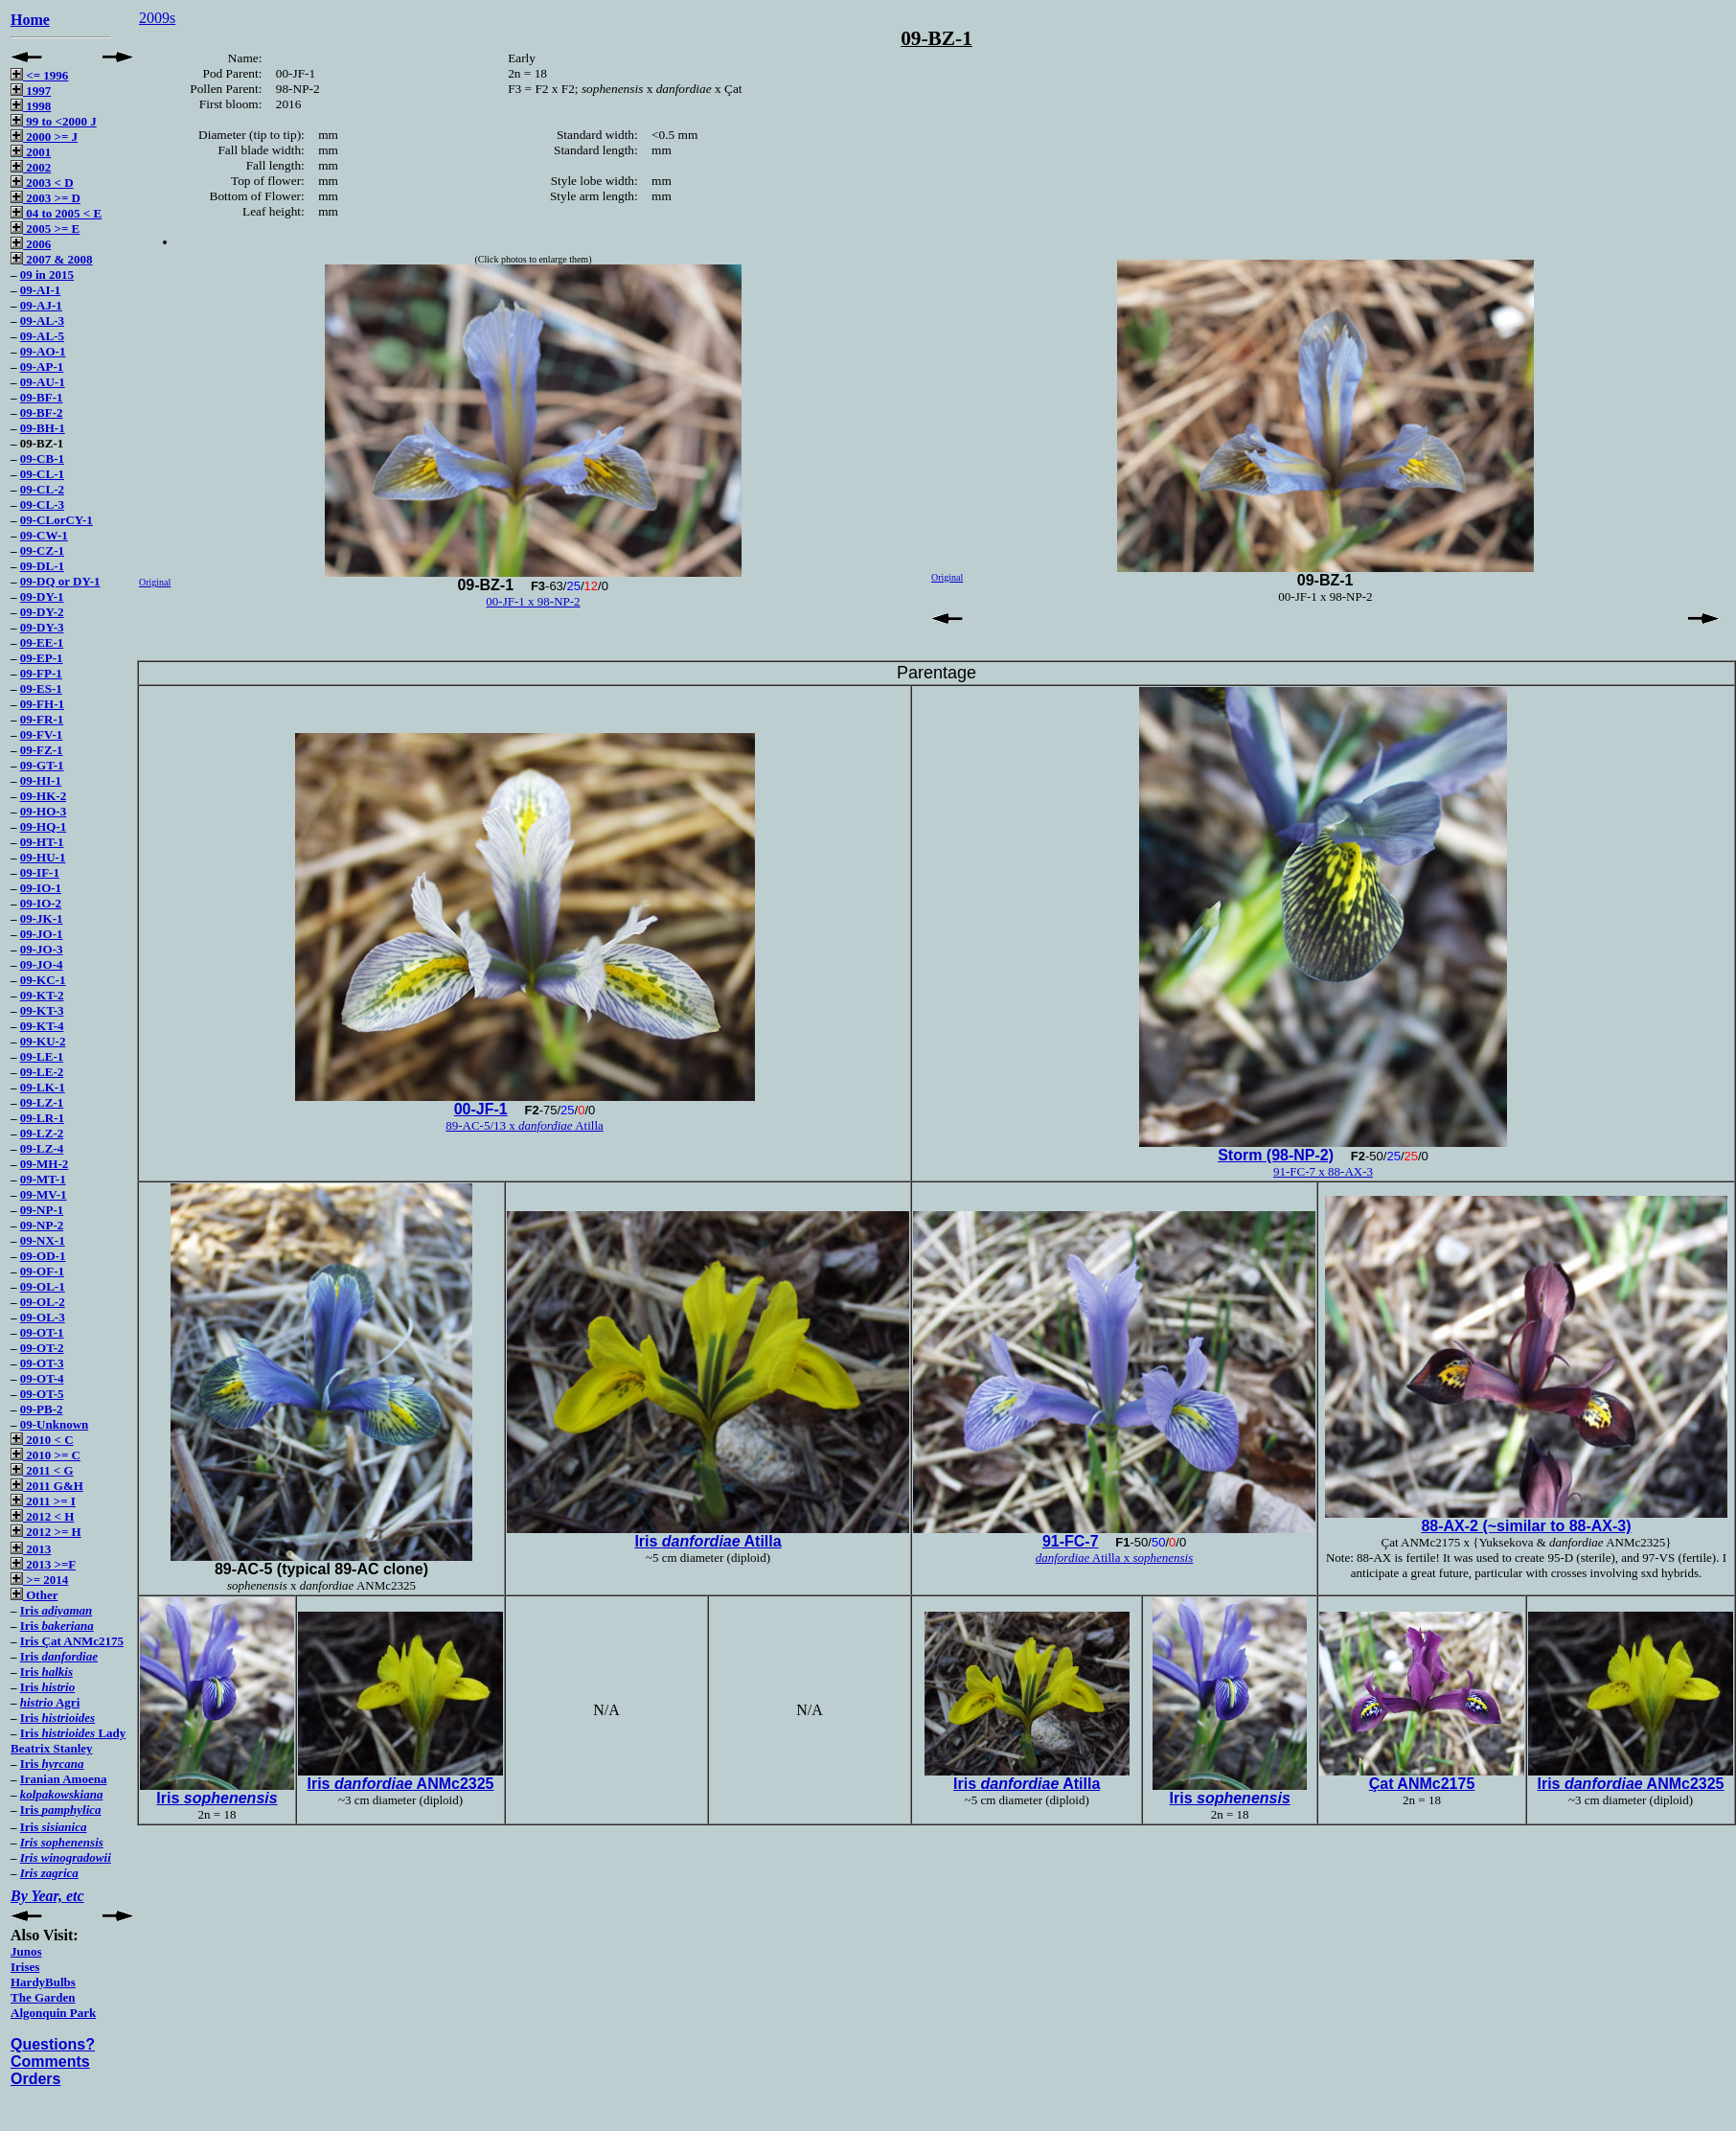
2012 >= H (46, 1531)
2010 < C (42, 1439)
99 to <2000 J (54, 121)
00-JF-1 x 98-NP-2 (533, 601)
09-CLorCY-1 (56, 520)
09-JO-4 (41, 964)
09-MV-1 (43, 1194)
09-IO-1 (40, 888)
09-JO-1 (41, 934)
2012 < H (42, 1516)
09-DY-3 (42, 627)
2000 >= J (44, 136)
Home (30, 19)
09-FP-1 (41, 673)
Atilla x (1115, 1557)
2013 (31, 1549)
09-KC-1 (43, 980)
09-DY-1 (42, 596)
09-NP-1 (42, 1210)
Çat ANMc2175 (1422, 1784)
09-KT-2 (42, 995)
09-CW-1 (44, 535)
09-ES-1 (41, 688)
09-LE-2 (42, 1072)
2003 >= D (45, 198)
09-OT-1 (42, 1332)
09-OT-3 (42, 1363)
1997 (31, 90)
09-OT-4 (42, 1378)
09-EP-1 (41, 658)
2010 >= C (45, 1455)
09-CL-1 (42, 474)
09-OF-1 (42, 1271)
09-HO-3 (43, 811)
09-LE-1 (42, 1056)
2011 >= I (43, 1501)
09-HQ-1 (43, 826)
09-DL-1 (42, 566)
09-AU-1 (42, 382)
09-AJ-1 (41, 305)
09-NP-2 (42, 1225)
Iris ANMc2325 (400, 1784)
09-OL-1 (42, 1286)
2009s (157, 18)
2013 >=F (43, 1564)
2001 (31, 152)
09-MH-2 (44, 1164)
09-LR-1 (42, 1118)
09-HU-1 (43, 857)
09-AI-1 (40, 290)
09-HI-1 (40, 780)
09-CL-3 (42, 504)
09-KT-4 (42, 1026)
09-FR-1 (42, 719)
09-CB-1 (42, 458)
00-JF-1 (481, 1109)
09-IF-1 (39, 872)
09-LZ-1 (42, 1102)
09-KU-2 (43, 1041)
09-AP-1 (42, 366)
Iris (56, 1610)
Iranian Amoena (63, 1779)
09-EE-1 (42, 642)
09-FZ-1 (41, 750)
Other (34, 1595)
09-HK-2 (43, 796)
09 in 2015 (47, 274)
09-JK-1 (41, 918)
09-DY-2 (42, 612)
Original (155, 582)
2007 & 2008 (52, 259)
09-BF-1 (41, 397)
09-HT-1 (42, 842)
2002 (31, 167)
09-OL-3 (42, 1317)
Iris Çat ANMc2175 (72, 1641)
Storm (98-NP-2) (1276, 1155)
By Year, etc (47, 1896)
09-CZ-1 (42, 550)
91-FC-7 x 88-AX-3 (1323, 1171)
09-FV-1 (41, 734)
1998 (31, 106)
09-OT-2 (42, 1347)
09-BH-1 (42, 428)
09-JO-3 (41, 949)
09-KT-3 (42, 1010)
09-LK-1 (42, 1087)
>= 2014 (39, 1579)
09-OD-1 (43, 1256)
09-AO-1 (43, 351)
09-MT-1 (43, 1179)
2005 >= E (45, 228)
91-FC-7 (1070, 1541)
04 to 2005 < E (56, 213)
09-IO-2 (40, 903)
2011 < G (42, 1470)
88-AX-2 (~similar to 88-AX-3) (1526, 1526)
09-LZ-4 (42, 1148)
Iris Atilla (707, 1541)
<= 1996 (39, 75)
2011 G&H (47, 1485)
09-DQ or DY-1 (60, 581)
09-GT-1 (42, 765)
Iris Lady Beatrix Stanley (68, 1740)
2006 (31, 244)
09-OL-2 (42, 1302)
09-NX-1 (42, 1240)
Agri (50, 1702)
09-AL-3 (42, 320)
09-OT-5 (42, 1393)
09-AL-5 (42, 336)
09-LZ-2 (42, 1133)
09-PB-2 (41, 1409)
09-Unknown (54, 1424)
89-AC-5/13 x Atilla (524, 1125)
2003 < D (42, 182)
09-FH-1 (42, 704)
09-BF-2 (41, 412)
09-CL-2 (42, 489)
